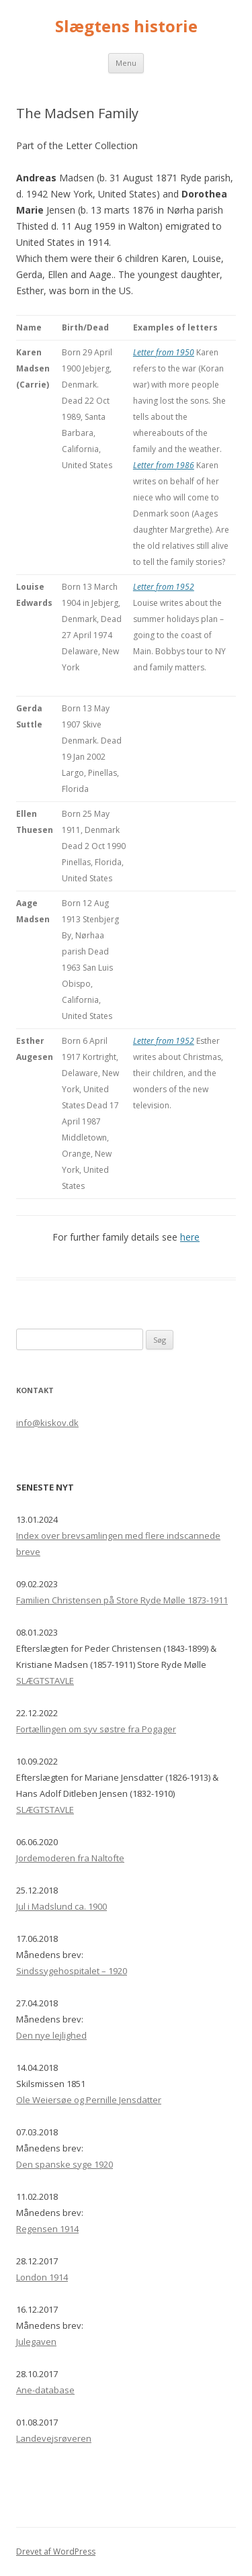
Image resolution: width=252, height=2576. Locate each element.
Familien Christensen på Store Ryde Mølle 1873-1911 (122, 1600)
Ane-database (45, 2390)
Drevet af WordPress (55, 2551)
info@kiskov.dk (47, 1423)
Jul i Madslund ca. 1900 (61, 1906)
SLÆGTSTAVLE (45, 1681)
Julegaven (36, 2342)
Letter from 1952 (163, 586)
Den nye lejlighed (51, 2035)
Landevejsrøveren (53, 2438)
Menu (126, 63)
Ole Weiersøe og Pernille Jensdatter (88, 2100)
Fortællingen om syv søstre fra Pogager (96, 1729)
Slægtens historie (126, 26)
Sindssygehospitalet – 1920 (71, 1971)
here (190, 1237)
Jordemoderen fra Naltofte (70, 1858)
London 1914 (42, 2277)
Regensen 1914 (47, 2229)
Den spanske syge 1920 (64, 2164)
